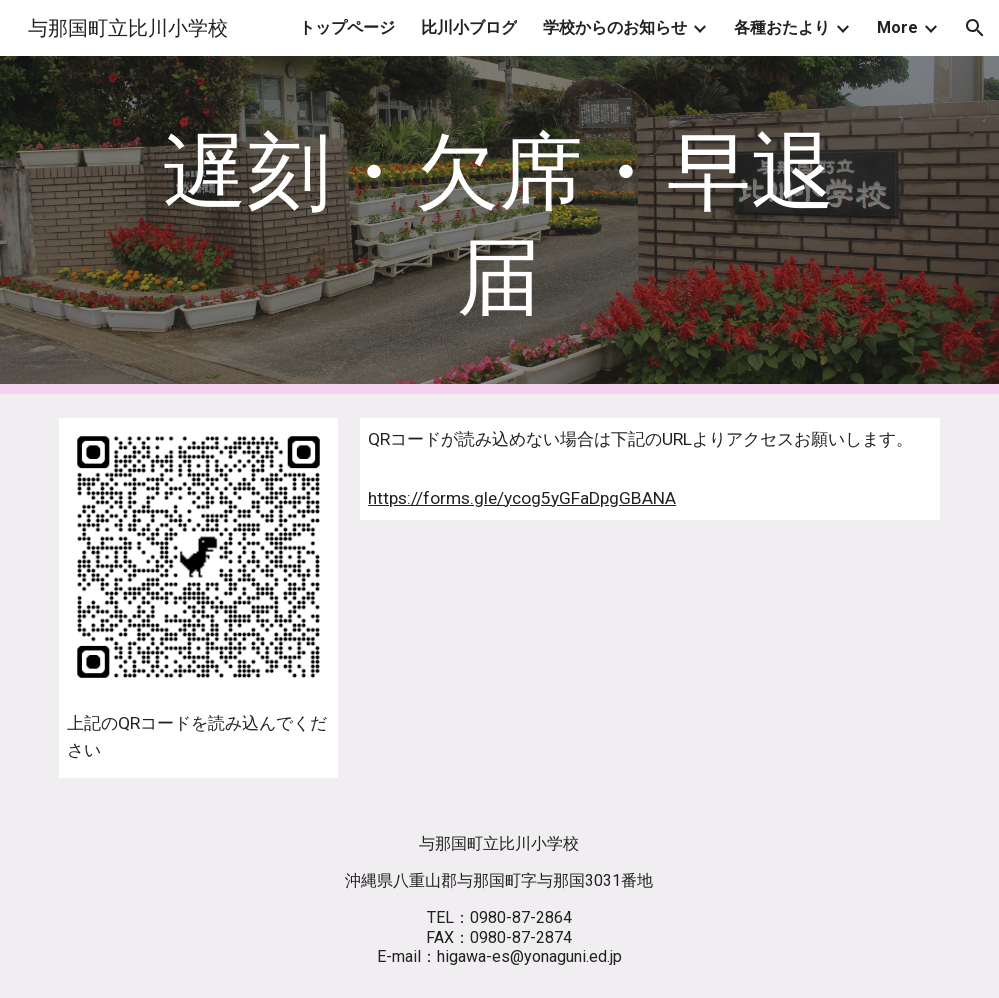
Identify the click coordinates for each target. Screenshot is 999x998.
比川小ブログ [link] (469, 27)
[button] (975, 28)
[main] (500, 225)
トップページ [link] (347, 27)
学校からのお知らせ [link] (615, 27)
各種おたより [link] (782, 27)
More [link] (897, 27)
